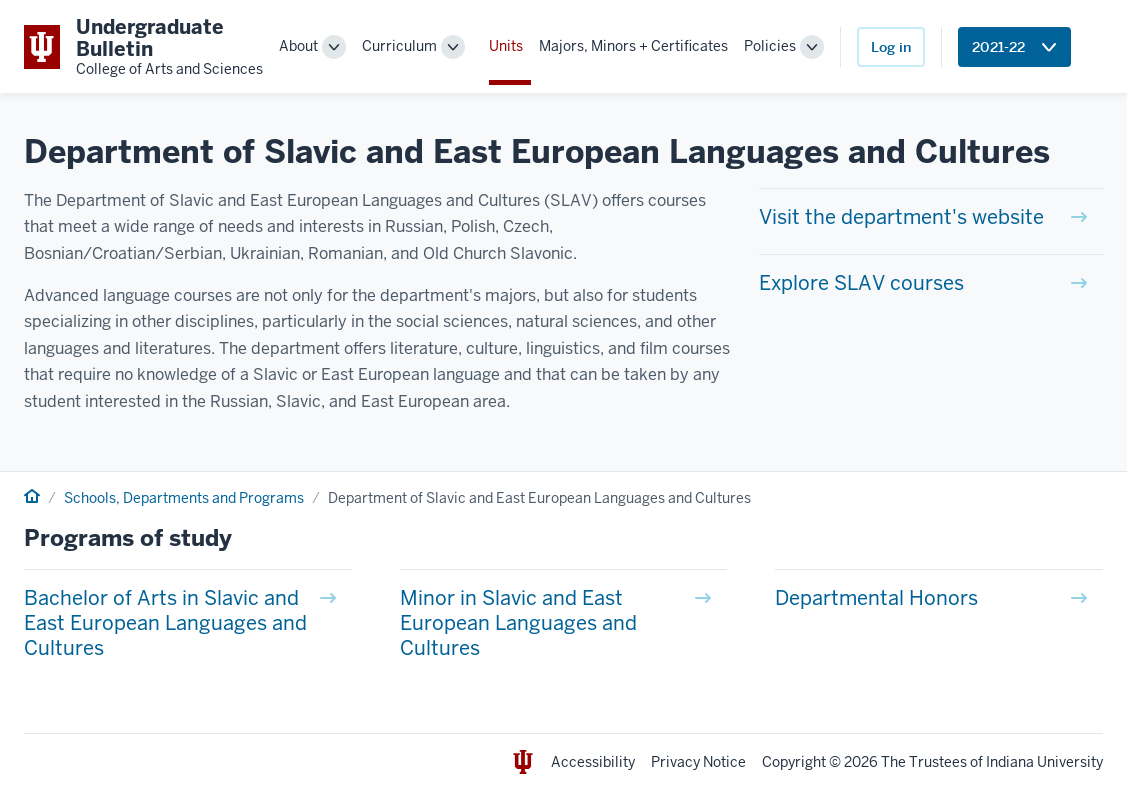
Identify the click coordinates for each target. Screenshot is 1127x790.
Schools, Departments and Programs (184, 498)
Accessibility (593, 762)
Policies (770, 46)
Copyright (794, 762)
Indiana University (1044, 762)
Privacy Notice (698, 762)
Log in (891, 47)
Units (506, 46)
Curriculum (399, 46)
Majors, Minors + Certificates (633, 46)
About (298, 46)
